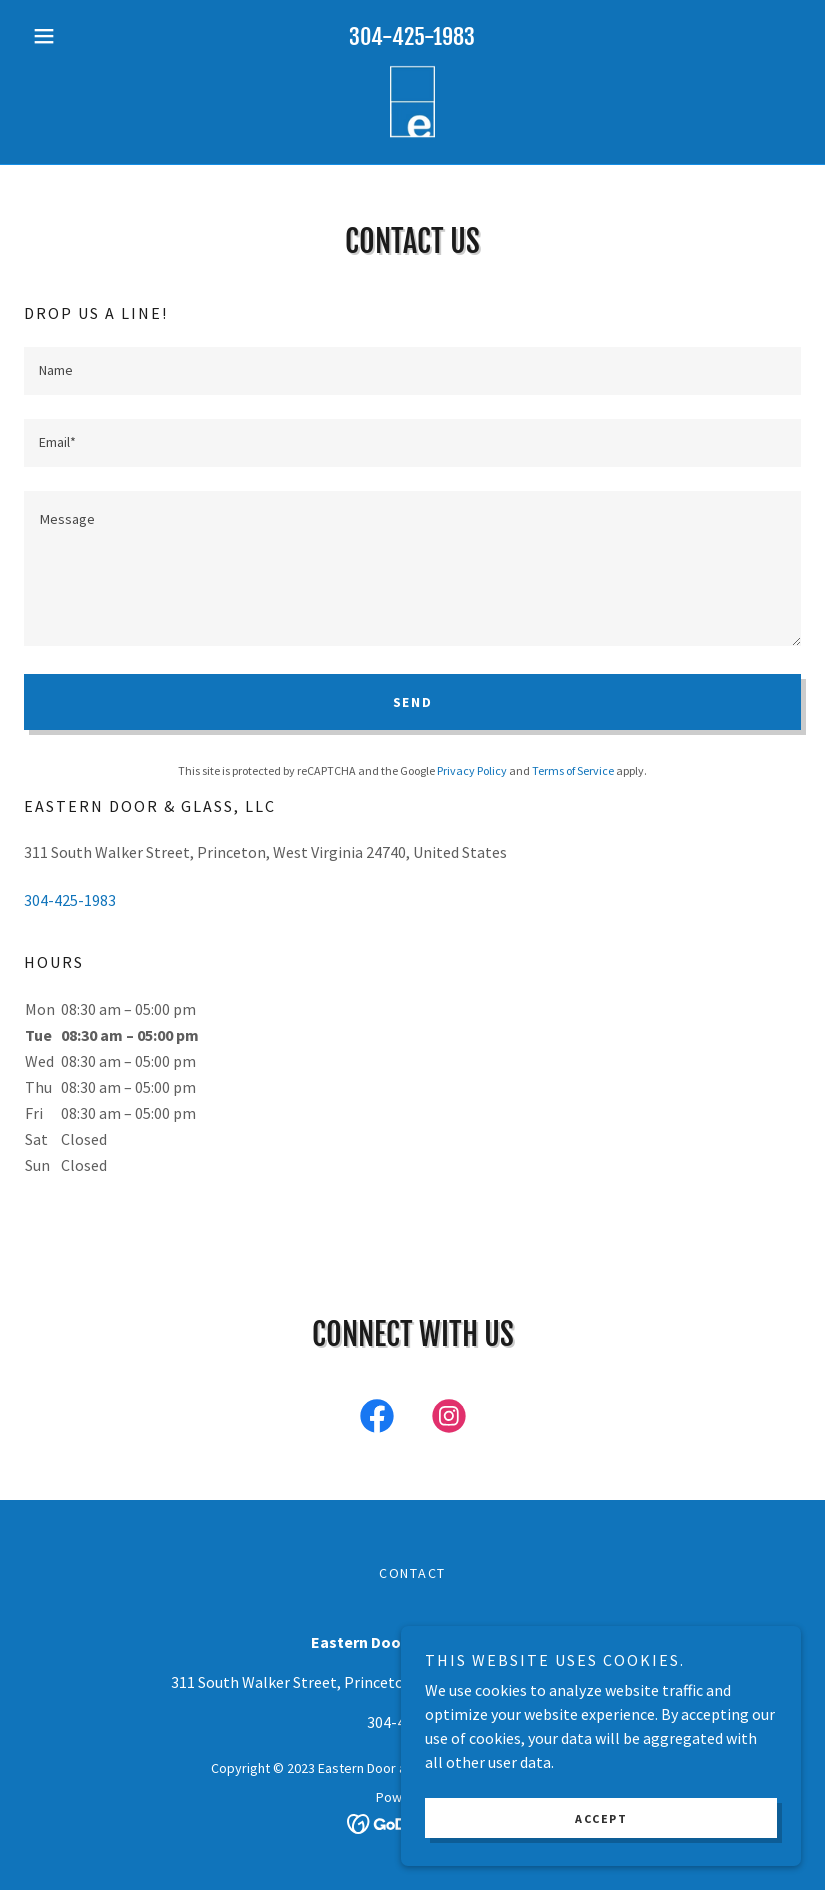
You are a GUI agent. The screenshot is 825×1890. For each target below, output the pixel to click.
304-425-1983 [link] (412, 36)
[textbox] (412, 371)
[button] (82, 36)
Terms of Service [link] (573, 770)
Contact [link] (412, 1573)
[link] (412, 104)
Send (413, 702)
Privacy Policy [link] (472, 770)
